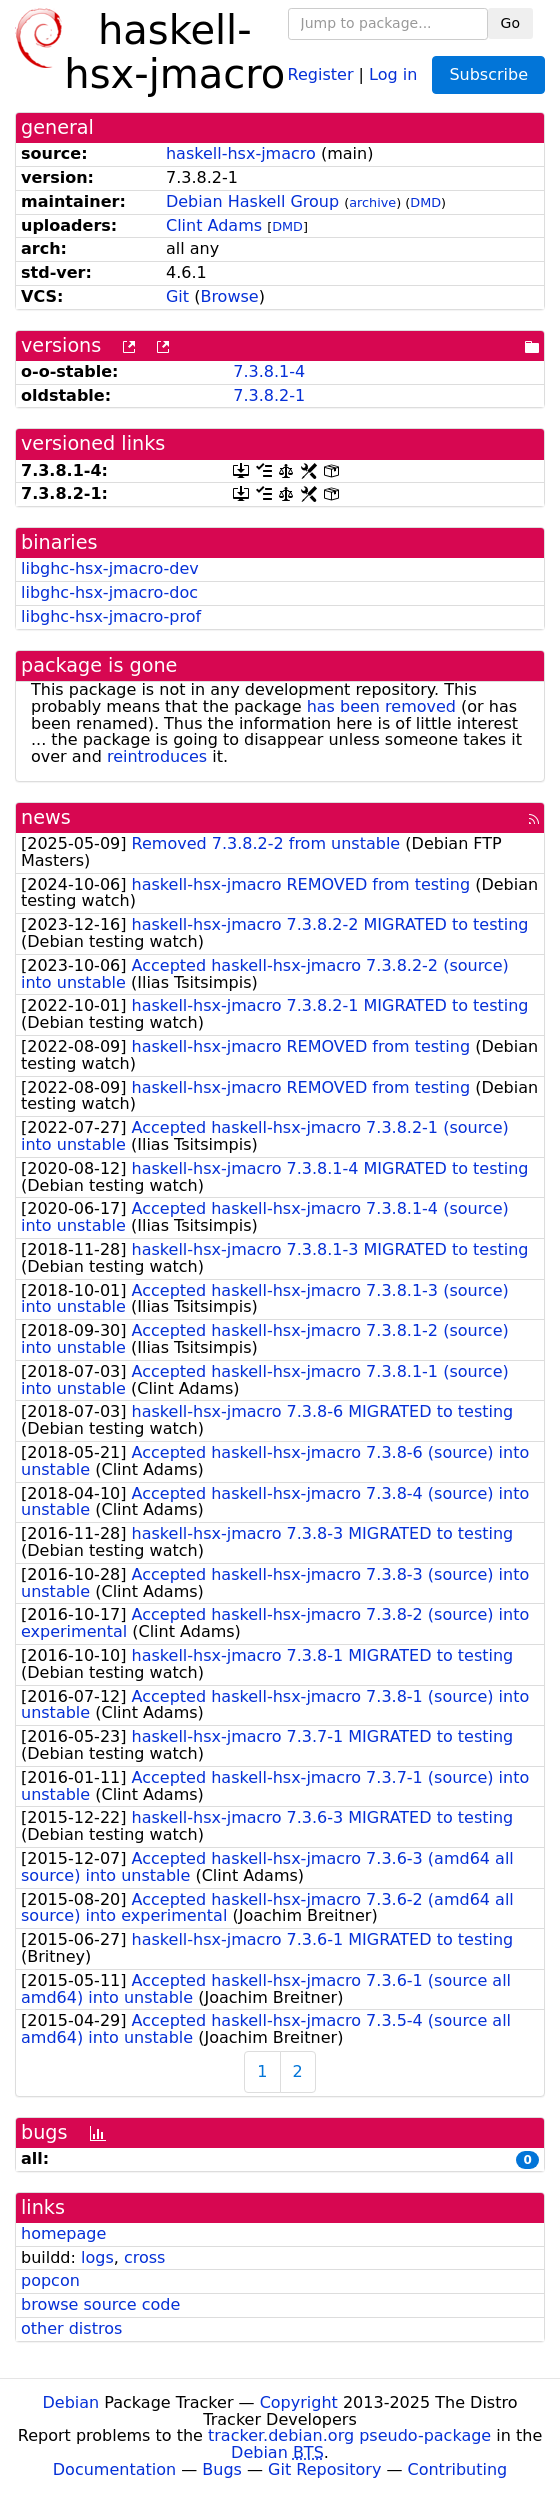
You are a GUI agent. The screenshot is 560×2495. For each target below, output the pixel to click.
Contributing (458, 2469)
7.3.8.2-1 (269, 395)
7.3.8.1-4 (269, 371)
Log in (393, 73)
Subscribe (488, 74)
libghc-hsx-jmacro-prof (111, 616)
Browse (229, 296)
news (46, 817)
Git (177, 296)
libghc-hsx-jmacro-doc (109, 592)
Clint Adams (214, 225)
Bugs (222, 2469)
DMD (425, 202)
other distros (71, 2328)
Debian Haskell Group (252, 201)
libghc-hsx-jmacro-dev (110, 568)
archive (372, 202)
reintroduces (157, 756)
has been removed (381, 706)
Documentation (114, 2469)
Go (510, 23)
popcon (50, 2280)
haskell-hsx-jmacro (241, 153)
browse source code (100, 2304)
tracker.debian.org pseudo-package (349, 2435)
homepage (63, 2233)
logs (97, 2257)
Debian (71, 2402)
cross (144, 2257)
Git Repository (324, 2469)
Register (321, 73)
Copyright (299, 2402)
